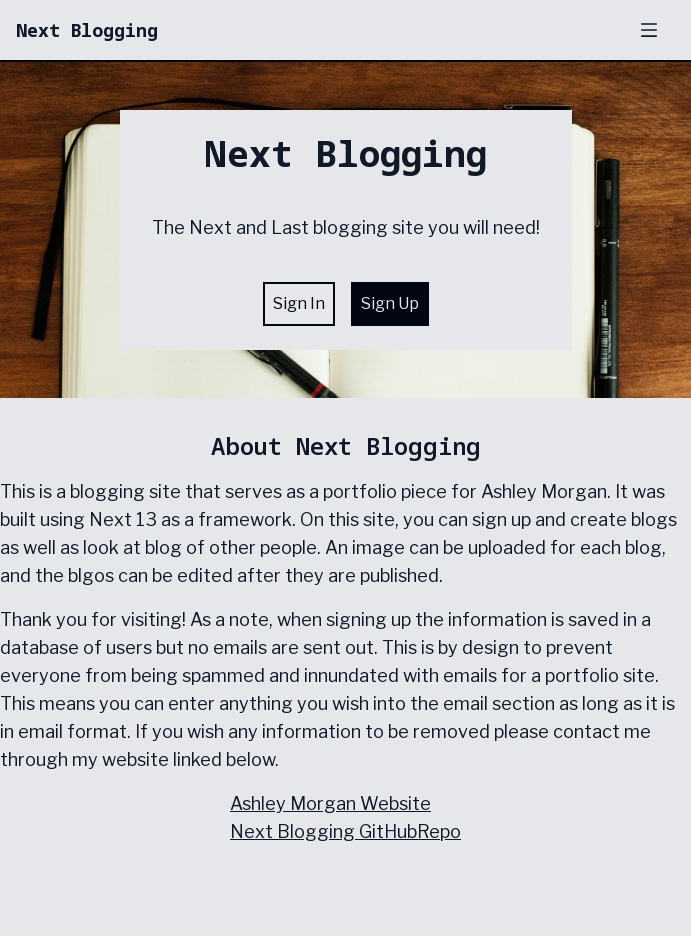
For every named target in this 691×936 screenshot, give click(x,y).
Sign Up (390, 303)
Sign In (299, 303)
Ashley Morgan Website (330, 803)
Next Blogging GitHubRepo (345, 831)
